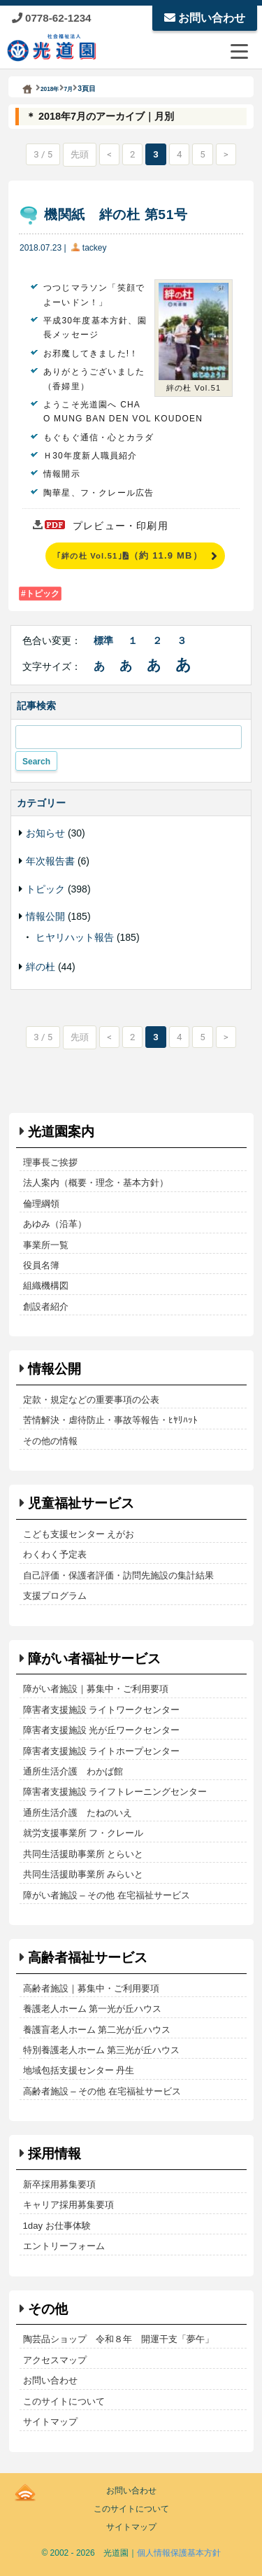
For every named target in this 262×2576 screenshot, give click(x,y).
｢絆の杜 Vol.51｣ (130, 555)
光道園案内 (61, 1131)
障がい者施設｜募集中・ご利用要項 (95, 1689)
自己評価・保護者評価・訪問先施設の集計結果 (118, 1575)
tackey (94, 248)
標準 (103, 640)
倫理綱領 (41, 1203)
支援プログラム (55, 1595)
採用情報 (54, 2153)
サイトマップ (50, 2421)
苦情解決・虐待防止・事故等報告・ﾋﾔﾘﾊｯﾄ (110, 1420)
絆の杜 (40, 966)
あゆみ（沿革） (55, 1224)
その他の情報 (50, 1441)
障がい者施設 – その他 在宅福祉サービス (106, 1895)
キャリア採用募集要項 (68, 2204)
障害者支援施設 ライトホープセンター (101, 1751)
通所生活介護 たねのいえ (77, 1812)
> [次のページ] (226, 154)
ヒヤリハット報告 (75, 937)
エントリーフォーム (64, 2246)
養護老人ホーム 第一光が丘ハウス (92, 2008)
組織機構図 (45, 1285)
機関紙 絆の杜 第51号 (116, 214)
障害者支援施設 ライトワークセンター (101, 1709)
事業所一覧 (45, 1245)
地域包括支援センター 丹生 (79, 2070)
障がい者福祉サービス (94, 1658)
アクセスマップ (55, 2360)
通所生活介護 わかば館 (73, 1771)
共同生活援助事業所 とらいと (83, 1854)
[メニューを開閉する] (239, 51)
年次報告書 (50, 861)
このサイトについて (64, 2401)
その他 (48, 2309)
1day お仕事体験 (57, 2225)
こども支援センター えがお (79, 1534)
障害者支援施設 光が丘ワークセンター (101, 1730)
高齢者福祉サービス (87, 1957)
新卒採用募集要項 (59, 2184)
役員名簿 (41, 1265)
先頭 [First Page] (80, 154)
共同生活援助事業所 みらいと (83, 1874)
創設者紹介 (45, 1306)
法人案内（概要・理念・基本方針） (95, 1182)
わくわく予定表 (55, 1554)
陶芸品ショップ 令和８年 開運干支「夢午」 (118, 2339)
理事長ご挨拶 (50, 1162)
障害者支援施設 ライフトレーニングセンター (115, 1791)
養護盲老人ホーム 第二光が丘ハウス (97, 2029)
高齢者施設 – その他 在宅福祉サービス (102, 2091)
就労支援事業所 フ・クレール (83, 1833)
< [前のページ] (109, 154)
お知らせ (45, 833)
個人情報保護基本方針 (179, 2553)
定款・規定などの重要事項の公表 (91, 1399)
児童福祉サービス (81, 1503)
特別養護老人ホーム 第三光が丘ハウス (101, 2050)
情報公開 (45, 916)
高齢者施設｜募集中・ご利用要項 (91, 1988)
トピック (42, 593)
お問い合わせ (204, 18)
